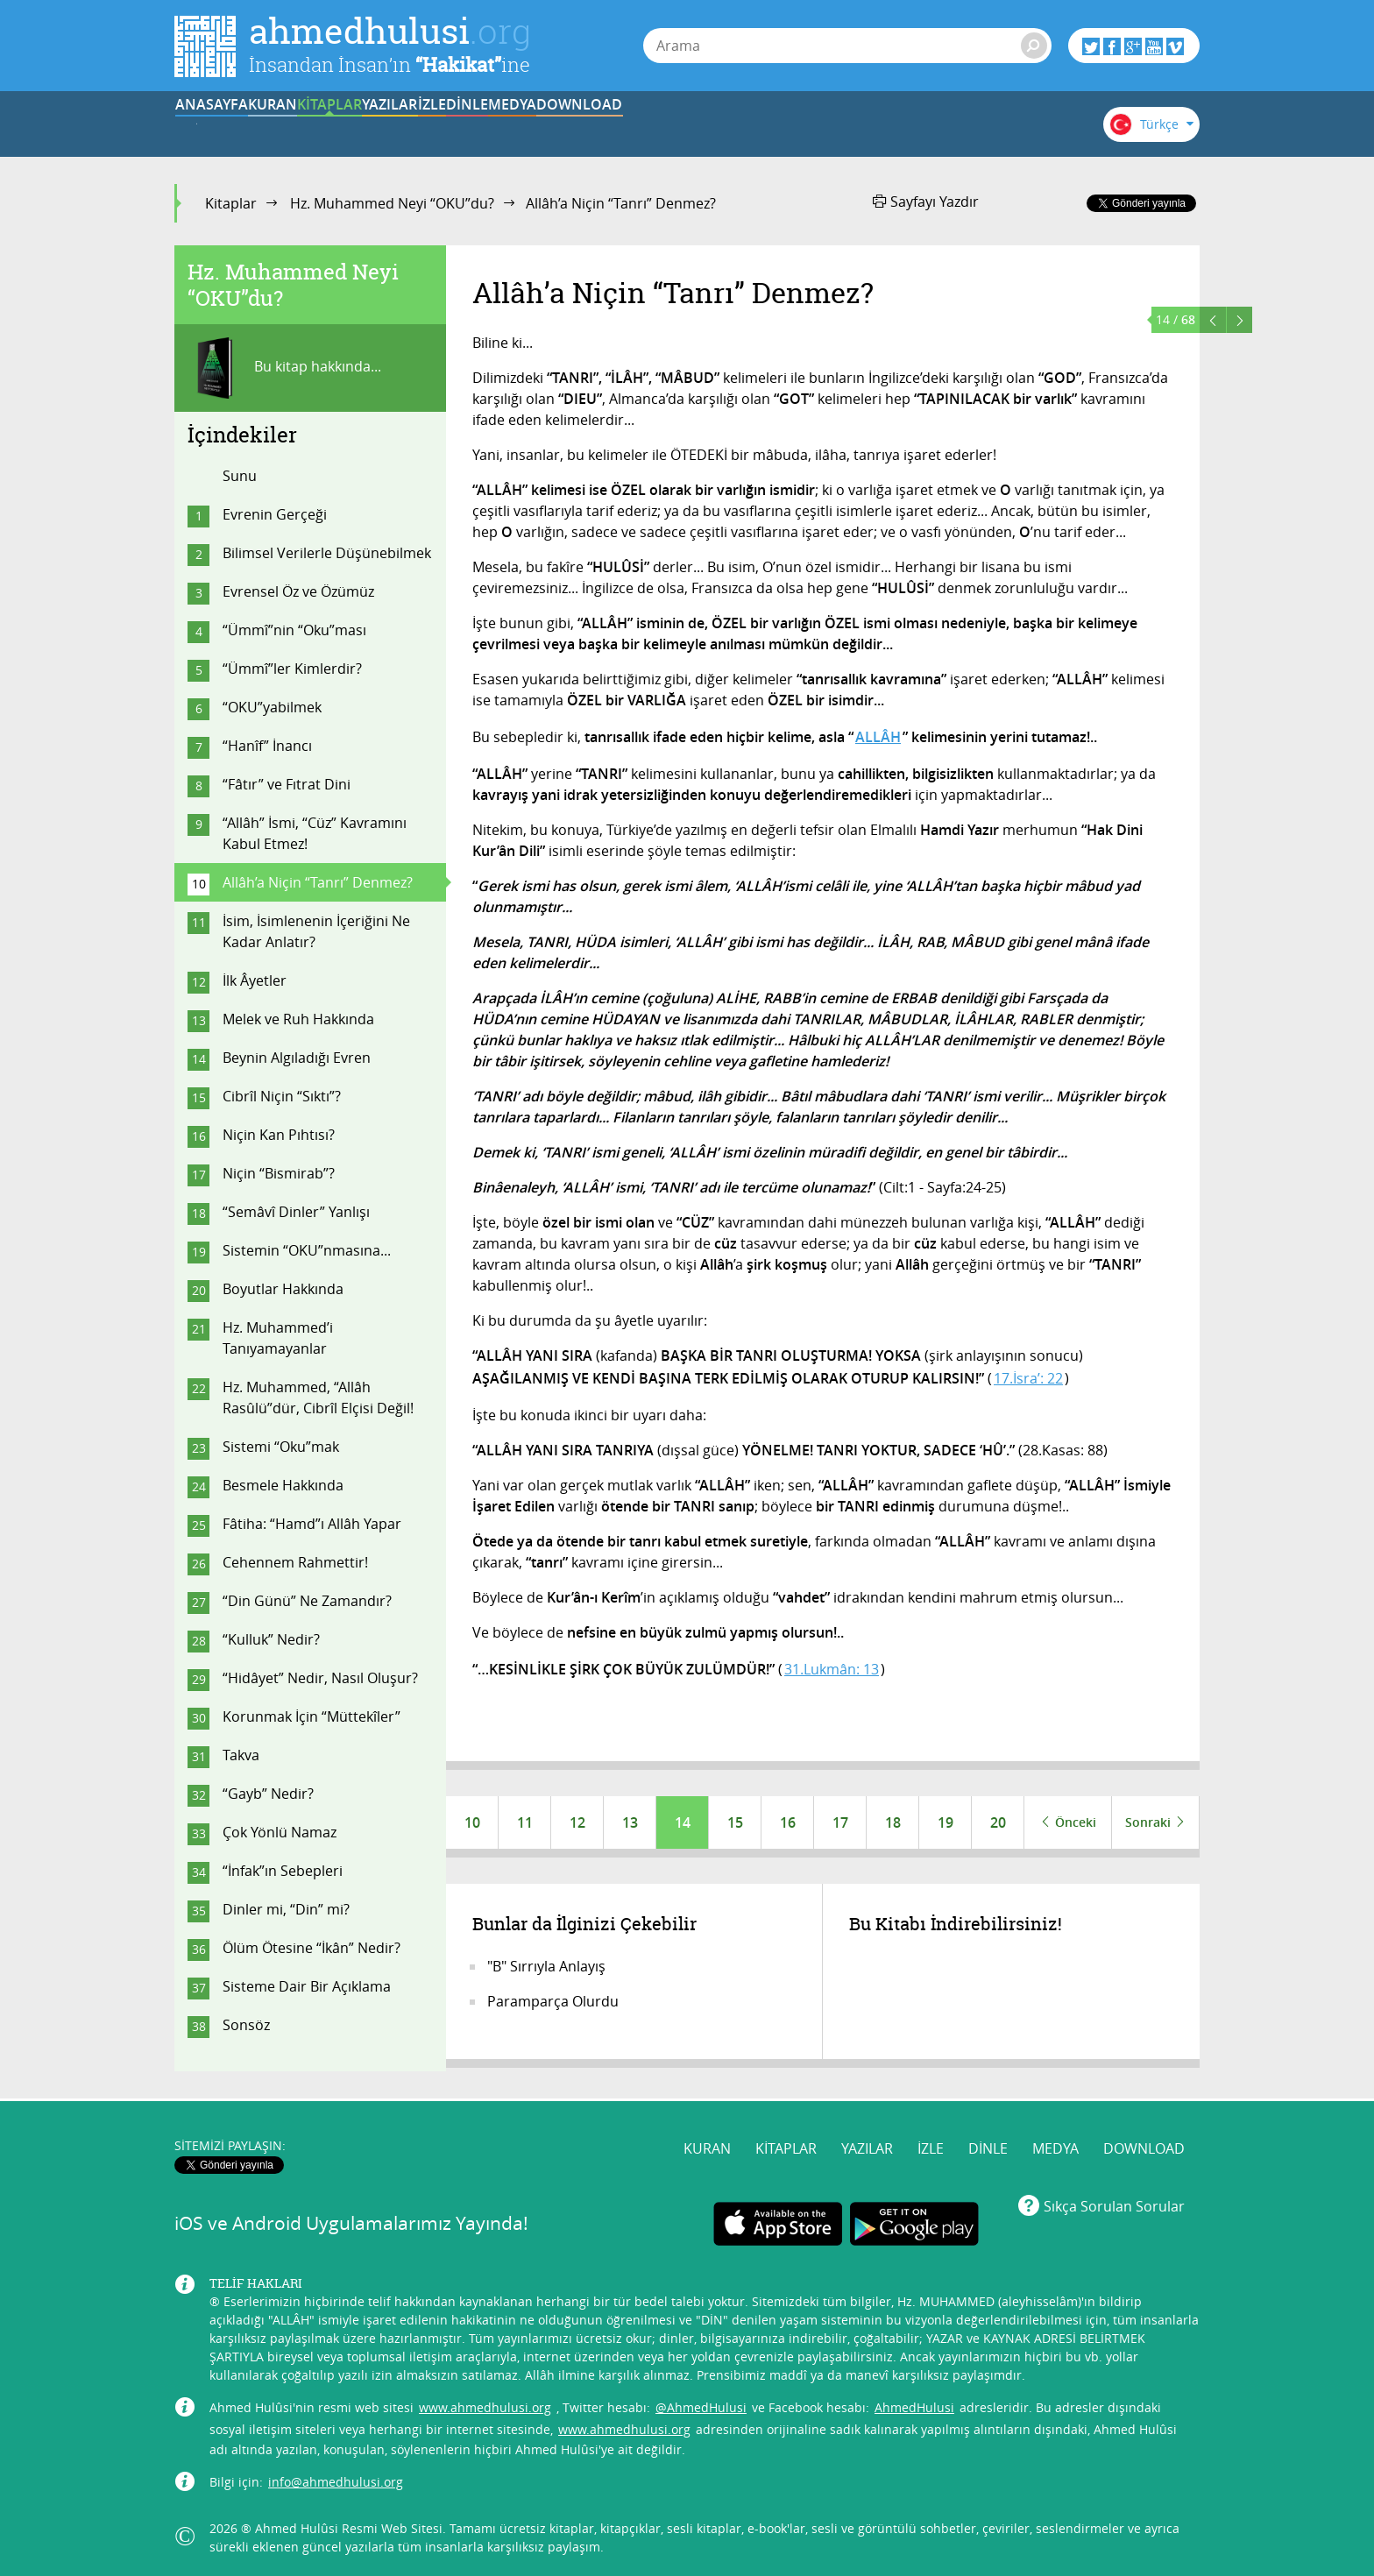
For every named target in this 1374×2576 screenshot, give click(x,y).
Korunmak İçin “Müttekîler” (311, 1716)
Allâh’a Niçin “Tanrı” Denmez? (318, 882)
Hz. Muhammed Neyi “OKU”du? (392, 203)
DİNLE (770, 125)
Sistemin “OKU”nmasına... (307, 1250)
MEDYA (879, 125)
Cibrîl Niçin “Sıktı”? (282, 1096)
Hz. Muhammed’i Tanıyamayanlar (278, 1338)
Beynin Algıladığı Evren (297, 1057)
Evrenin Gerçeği (275, 514)
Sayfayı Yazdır (926, 201)
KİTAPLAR (445, 125)
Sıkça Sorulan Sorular (1114, 2202)
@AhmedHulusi (701, 2404)
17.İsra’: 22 (1028, 1378)
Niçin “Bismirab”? (279, 1173)
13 (630, 1822)
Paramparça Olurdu (553, 2001)
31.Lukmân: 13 (831, 1669)
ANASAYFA (228, 125)
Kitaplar (231, 203)
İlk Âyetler (255, 980)
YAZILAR (554, 125)
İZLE (662, 125)
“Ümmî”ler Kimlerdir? (292, 668)
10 (472, 1822)
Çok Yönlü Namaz (279, 1832)
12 (577, 1822)
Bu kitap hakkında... (284, 368)
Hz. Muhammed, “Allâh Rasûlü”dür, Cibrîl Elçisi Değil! (318, 1397)
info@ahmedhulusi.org (335, 2478)
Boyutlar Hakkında (283, 1289)
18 (893, 1822)
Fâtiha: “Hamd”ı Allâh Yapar (312, 1523)
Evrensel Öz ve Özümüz (298, 591)
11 (525, 1822)
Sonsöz (246, 2025)
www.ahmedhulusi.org (485, 2404)
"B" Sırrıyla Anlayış (546, 1966)
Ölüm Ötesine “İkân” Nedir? (311, 1947)
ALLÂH (878, 737)
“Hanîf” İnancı (267, 745)
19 (945, 1822)
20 (998, 1822)
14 (683, 1822)
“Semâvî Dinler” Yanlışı (296, 1211)
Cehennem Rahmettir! (295, 1562)
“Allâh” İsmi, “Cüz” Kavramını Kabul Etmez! (315, 833)
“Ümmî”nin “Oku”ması (294, 630)
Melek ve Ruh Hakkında (298, 1019)
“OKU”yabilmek (272, 707)
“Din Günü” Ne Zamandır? (307, 1600)
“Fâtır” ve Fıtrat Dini (287, 784)
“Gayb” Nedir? (268, 1793)
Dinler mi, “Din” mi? (286, 1909)
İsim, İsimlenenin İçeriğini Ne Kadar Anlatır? (316, 931)
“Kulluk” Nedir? (271, 1639)
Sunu (240, 475)
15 (735, 1822)
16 (788, 1822)
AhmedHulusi (914, 2404)
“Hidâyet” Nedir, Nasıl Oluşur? (320, 1678)
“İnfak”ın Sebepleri (283, 1870)
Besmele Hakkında (283, 1485)
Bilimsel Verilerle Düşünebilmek (327, 553)
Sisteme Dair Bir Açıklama (307, 1986)
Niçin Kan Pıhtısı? (279, 1134)
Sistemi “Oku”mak (281, 1446)
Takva (241, 1755)
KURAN (337, 125)
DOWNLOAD (987, 125)
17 (840, 1822)
